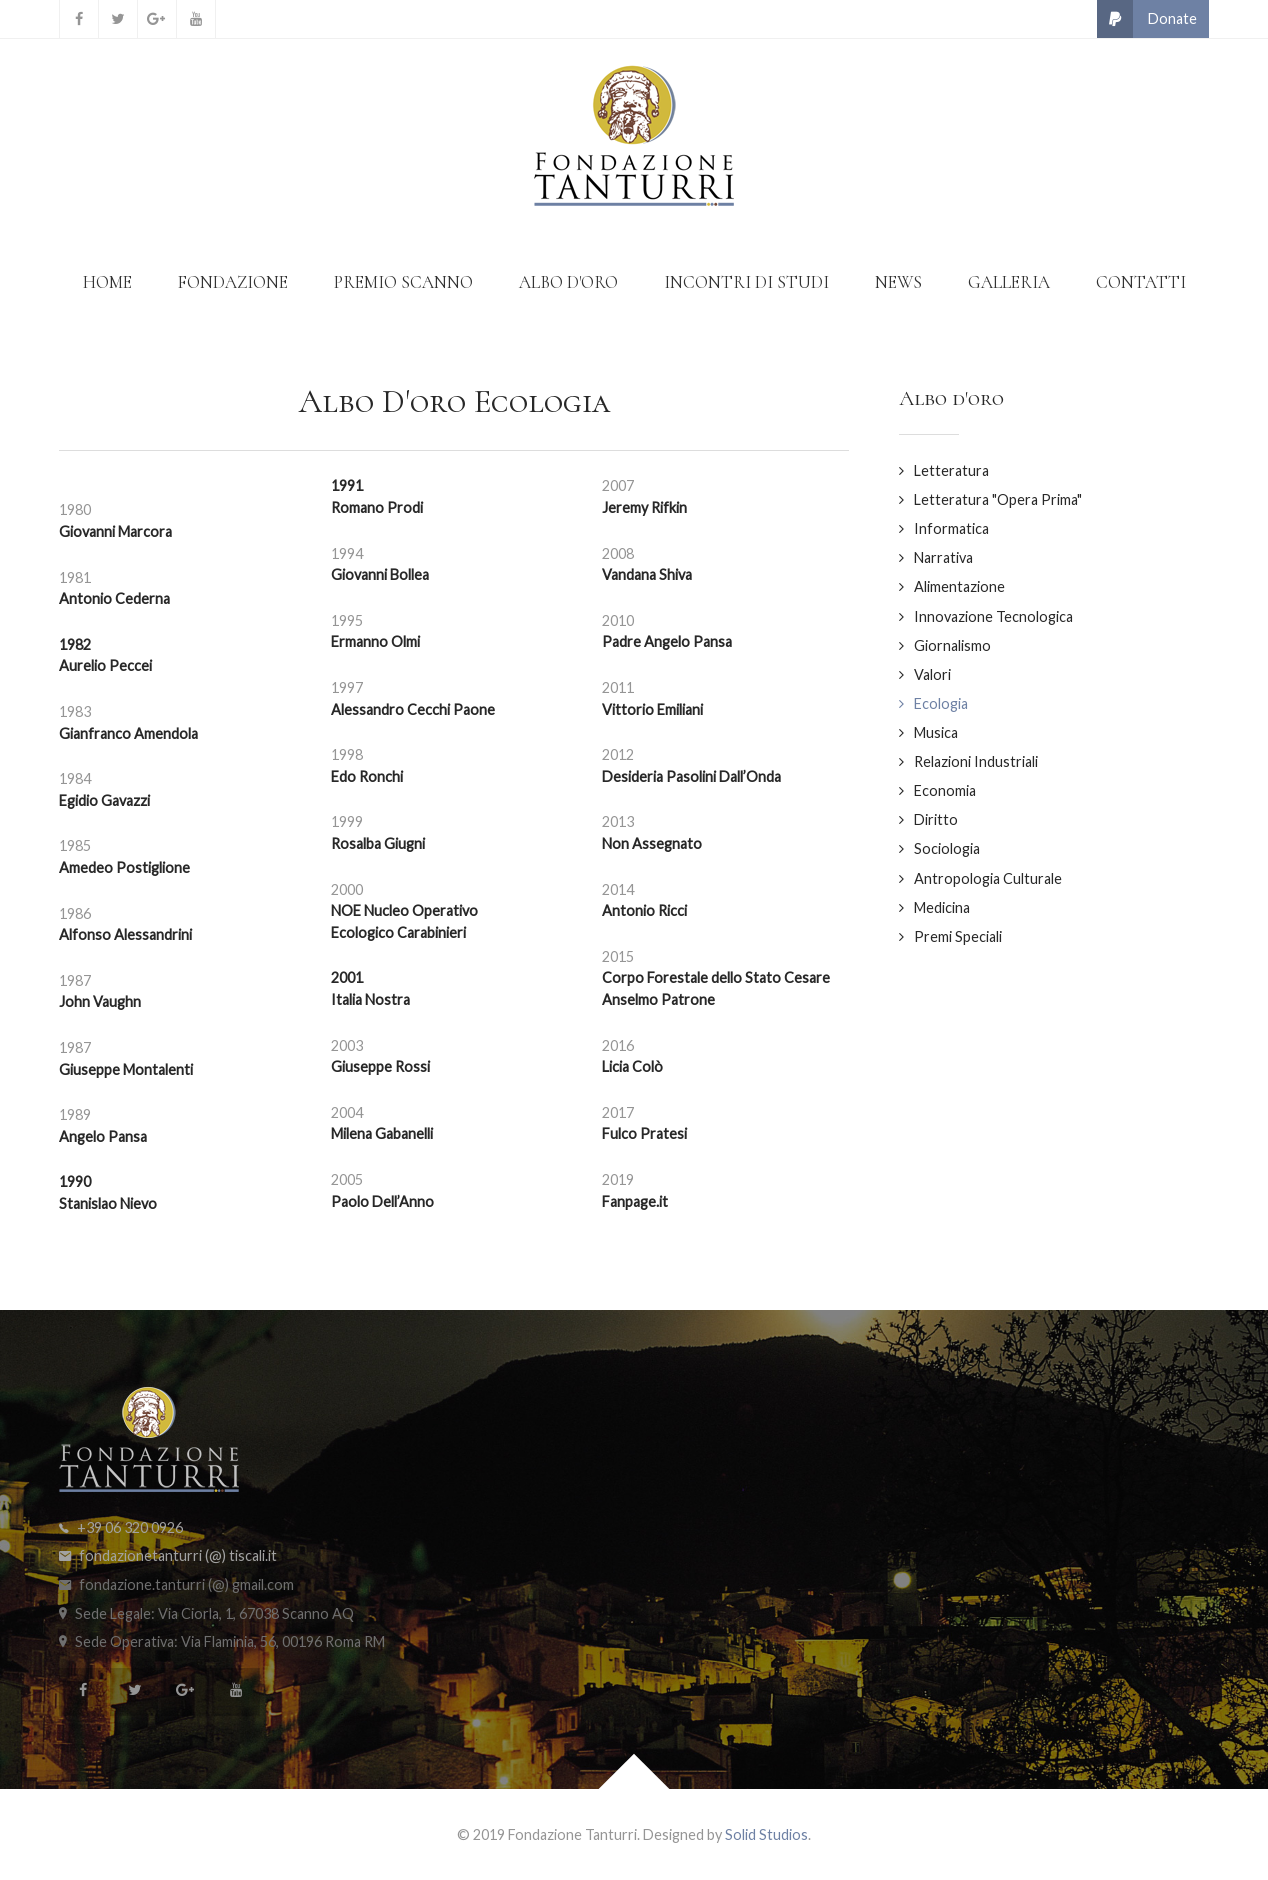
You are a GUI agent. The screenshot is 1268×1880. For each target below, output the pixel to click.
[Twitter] (118, 19)
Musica (936, 732)
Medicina (942, 907)
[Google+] (157, 19)
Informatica (951, 528)
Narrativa (943, 557)
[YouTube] (196, 19)
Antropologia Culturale (988, 878)
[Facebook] (79, 19)
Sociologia (947, 848)
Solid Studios (766, 1834)
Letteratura (951, 470)
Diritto (936, 819)
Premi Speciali (958, 936)
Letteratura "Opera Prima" (998, 499)
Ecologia (941, 703)
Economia (945, 790)
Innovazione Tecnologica (993, 616)
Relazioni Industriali (976, 761)
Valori (932, 674)
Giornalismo (952, 645)
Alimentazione (959, 586)
